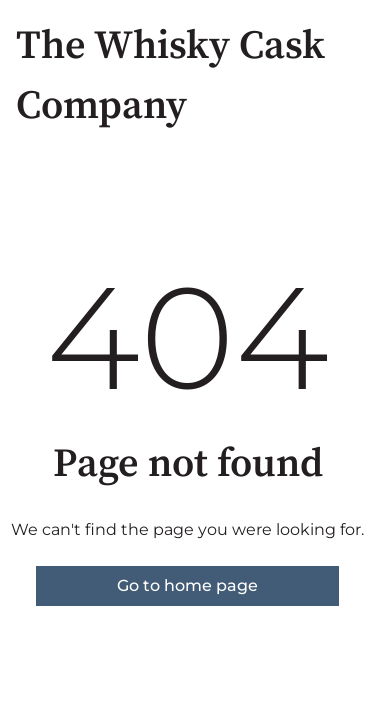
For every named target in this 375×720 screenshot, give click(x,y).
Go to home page (187, 585)
